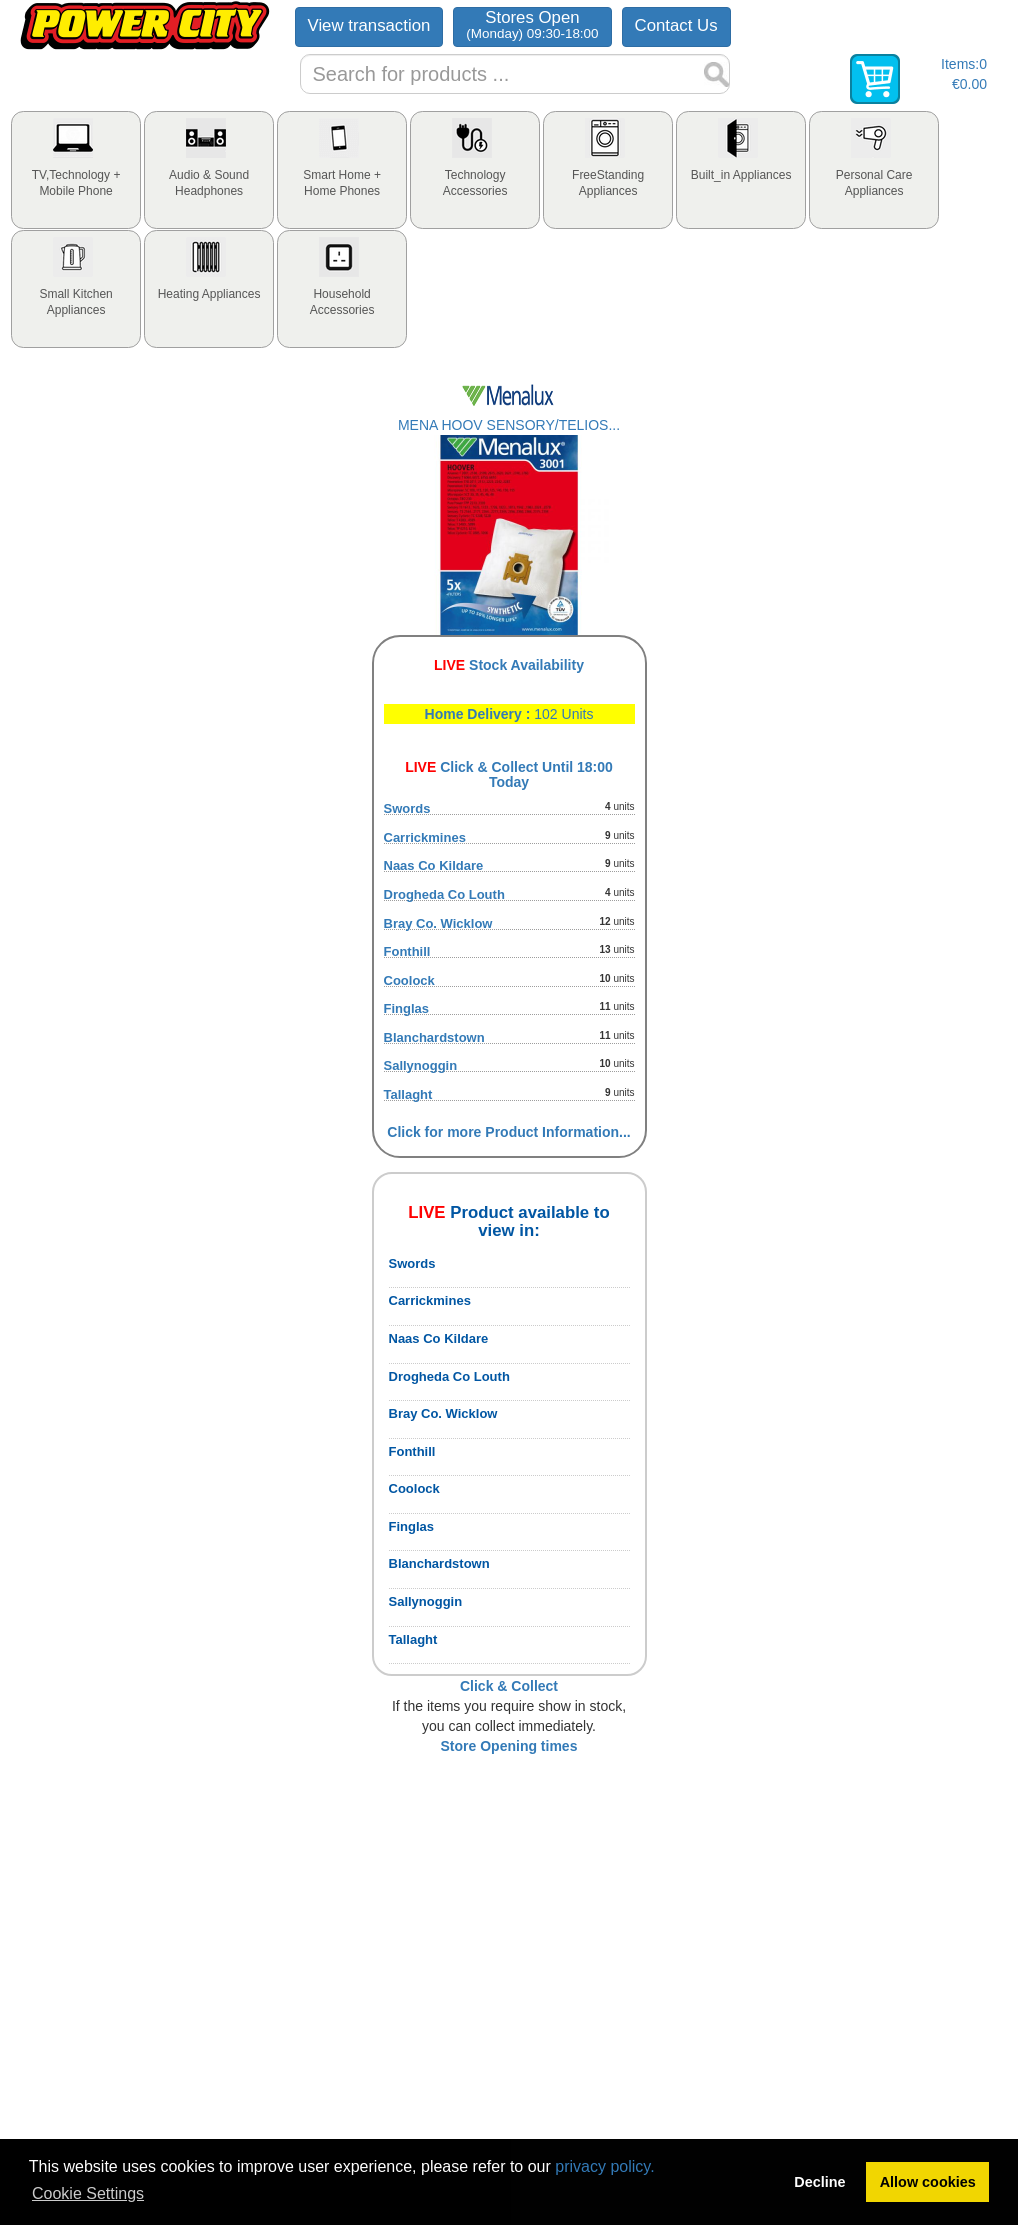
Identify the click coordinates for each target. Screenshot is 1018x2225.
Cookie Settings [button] (88, 2193)
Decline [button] (819, 2182)
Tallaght (408, 1094)
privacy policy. (604, 2166)
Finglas (407, 1008)
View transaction (369, 25)
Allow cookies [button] (928, 2182)
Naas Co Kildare (434, 865)
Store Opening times (509, 1746)
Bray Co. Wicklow (438, 923)
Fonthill (407, 951)
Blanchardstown (434, 1037)
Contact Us (676, 25)
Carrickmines (425, 837)
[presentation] (76, 170)
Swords (407, 808)
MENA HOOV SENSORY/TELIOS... (509, 425)
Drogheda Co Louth (444, 894)
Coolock (409, 980)
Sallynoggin (421, 1065)
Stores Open (532, 24)
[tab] (76, 170)
